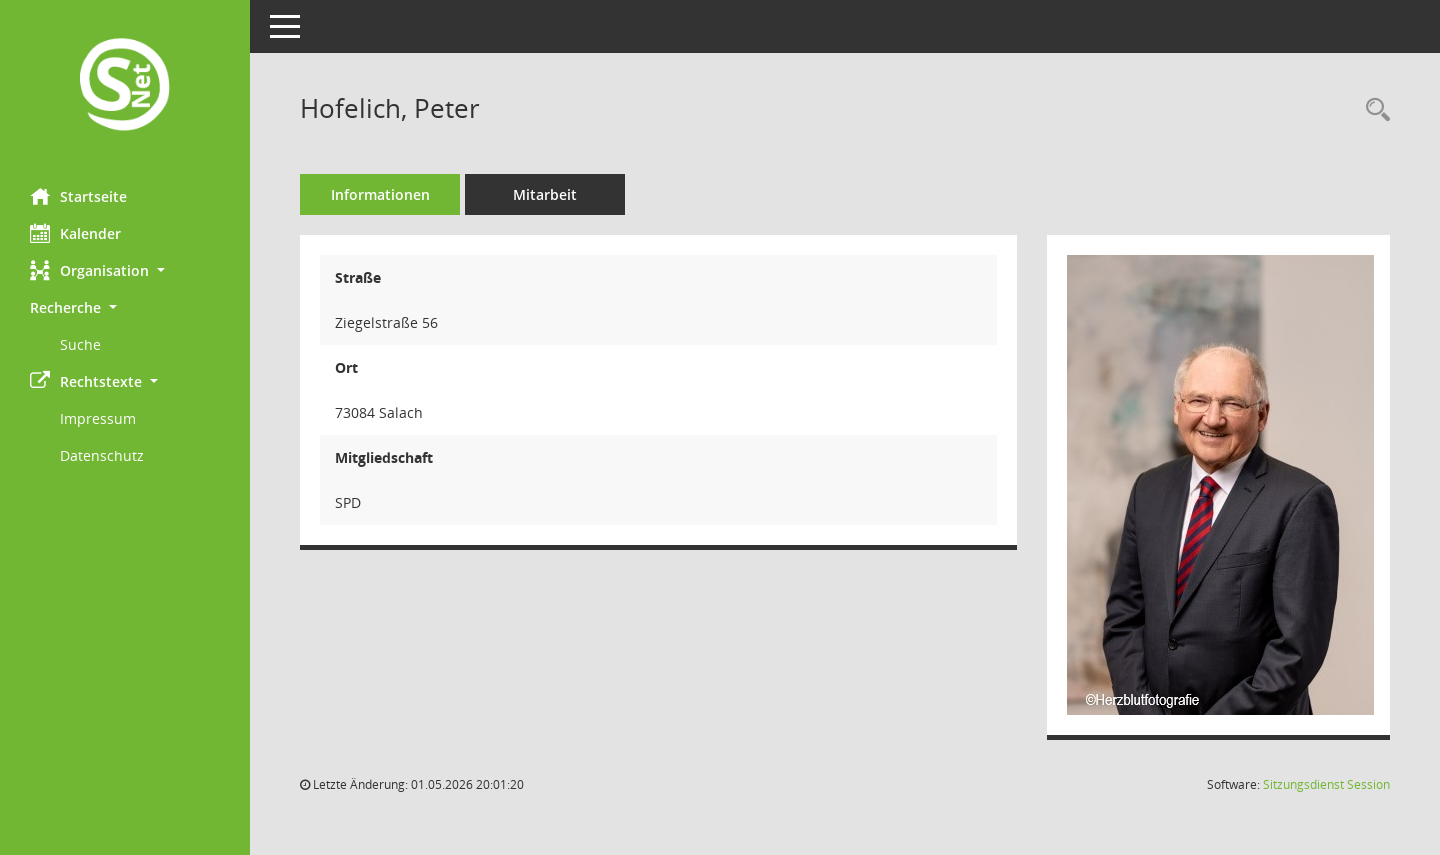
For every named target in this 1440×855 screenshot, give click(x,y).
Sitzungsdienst (1326, 784)
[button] (125, 270)
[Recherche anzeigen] (1373, 110)
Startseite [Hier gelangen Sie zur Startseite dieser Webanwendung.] (78, 196)
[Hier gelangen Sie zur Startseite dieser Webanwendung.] (125, 86)
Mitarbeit (545, 194)
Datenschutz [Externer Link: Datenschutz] (102, 455)
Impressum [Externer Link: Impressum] (98, 418)
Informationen (380, 194)
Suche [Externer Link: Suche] (80, 344)
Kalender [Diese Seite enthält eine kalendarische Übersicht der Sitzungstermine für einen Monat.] (75, 233)
